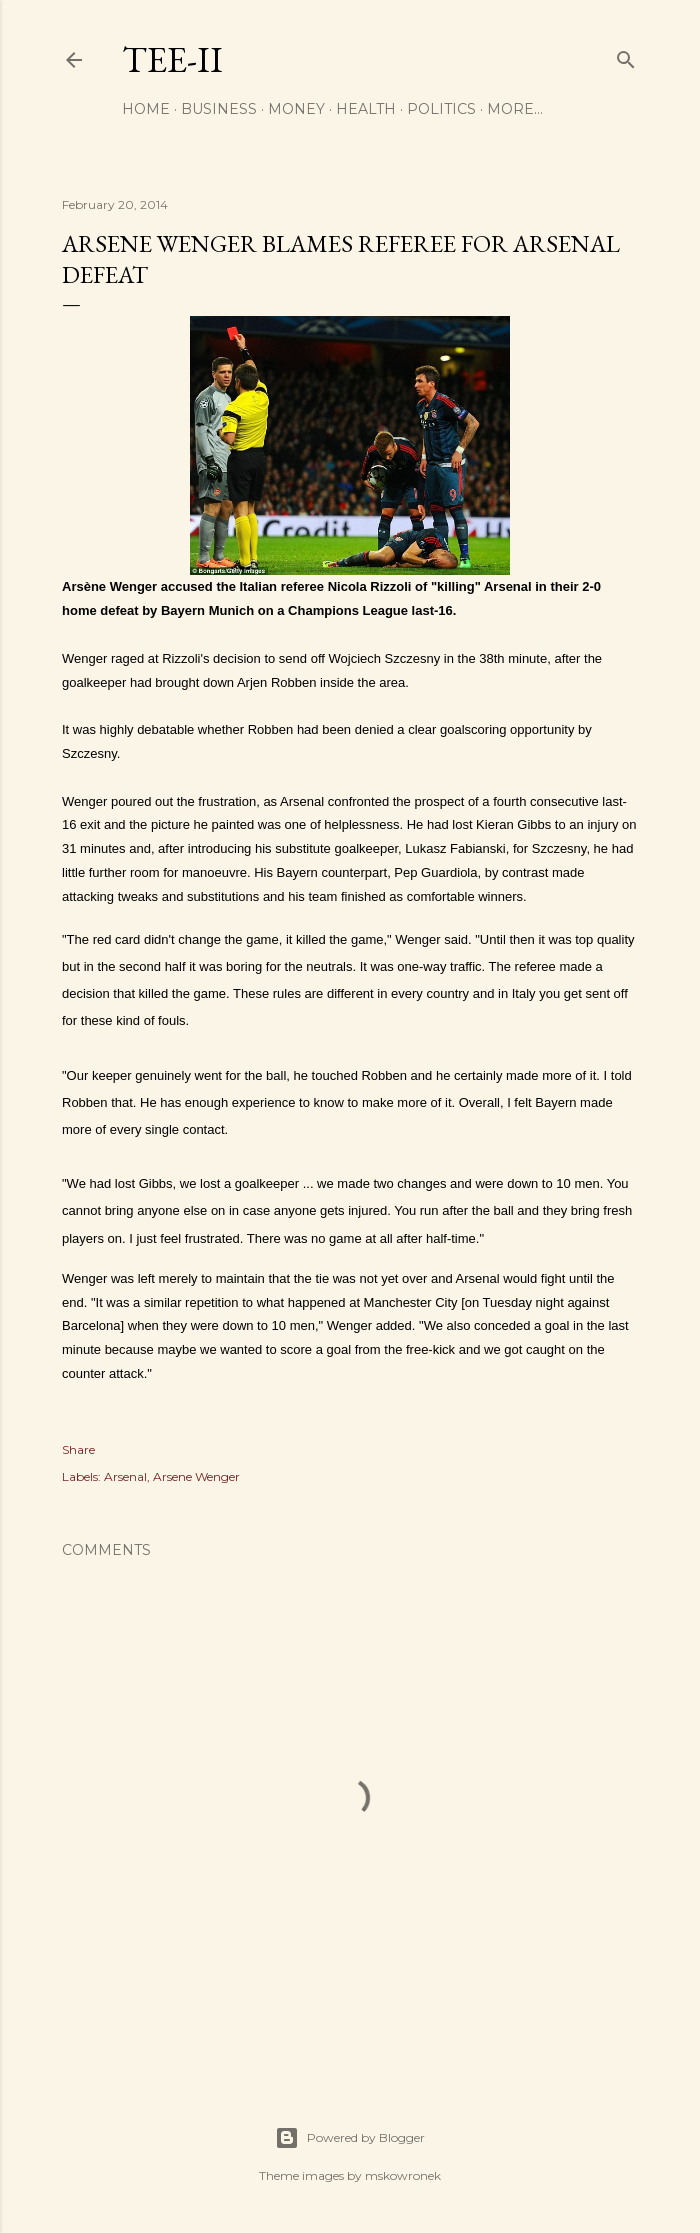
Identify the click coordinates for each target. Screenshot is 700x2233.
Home (146, 109)
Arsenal (125, 1476)
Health (366, 109)
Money (296, 109)
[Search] (626, 55)
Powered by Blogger (350, 2138)
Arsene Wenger (196, 1476)
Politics (441, 109)
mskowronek (403, 2175)
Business (219, 109)
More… (515, 109)
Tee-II (172, 59)
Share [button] (78, 1449)
